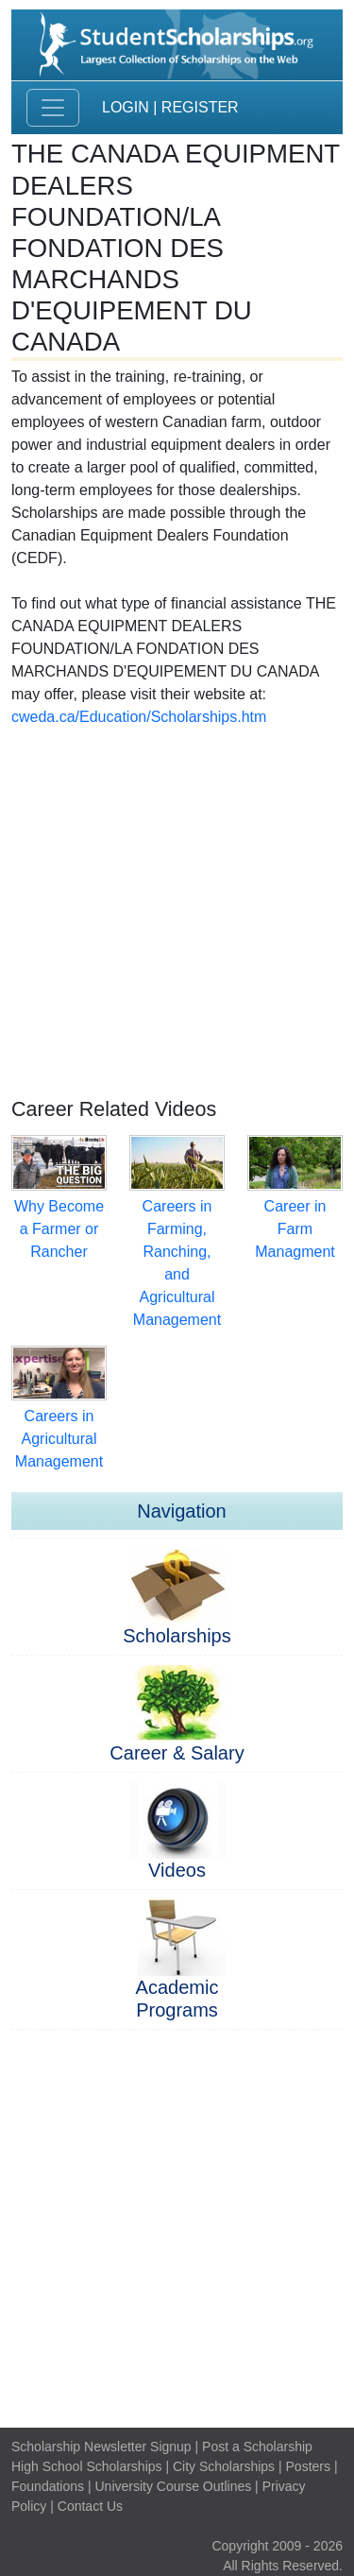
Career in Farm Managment (295, 1229)
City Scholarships (224, 2466)
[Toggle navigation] (52, 108)
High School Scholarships (86, 2466)
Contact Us (90, 2506)
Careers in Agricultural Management (59, 1438)
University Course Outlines (172, 2486)
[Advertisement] (177, 906)
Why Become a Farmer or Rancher (59, 1229)
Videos (177, 1870)
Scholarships (177, 1635)
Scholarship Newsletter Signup (101, 2446)
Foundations (47, 2486)
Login (125, 107)
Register (200, 107)
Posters (308, 2466)
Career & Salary (177, 1753)
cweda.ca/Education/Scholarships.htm (138, 717)
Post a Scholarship (257, 2446)
